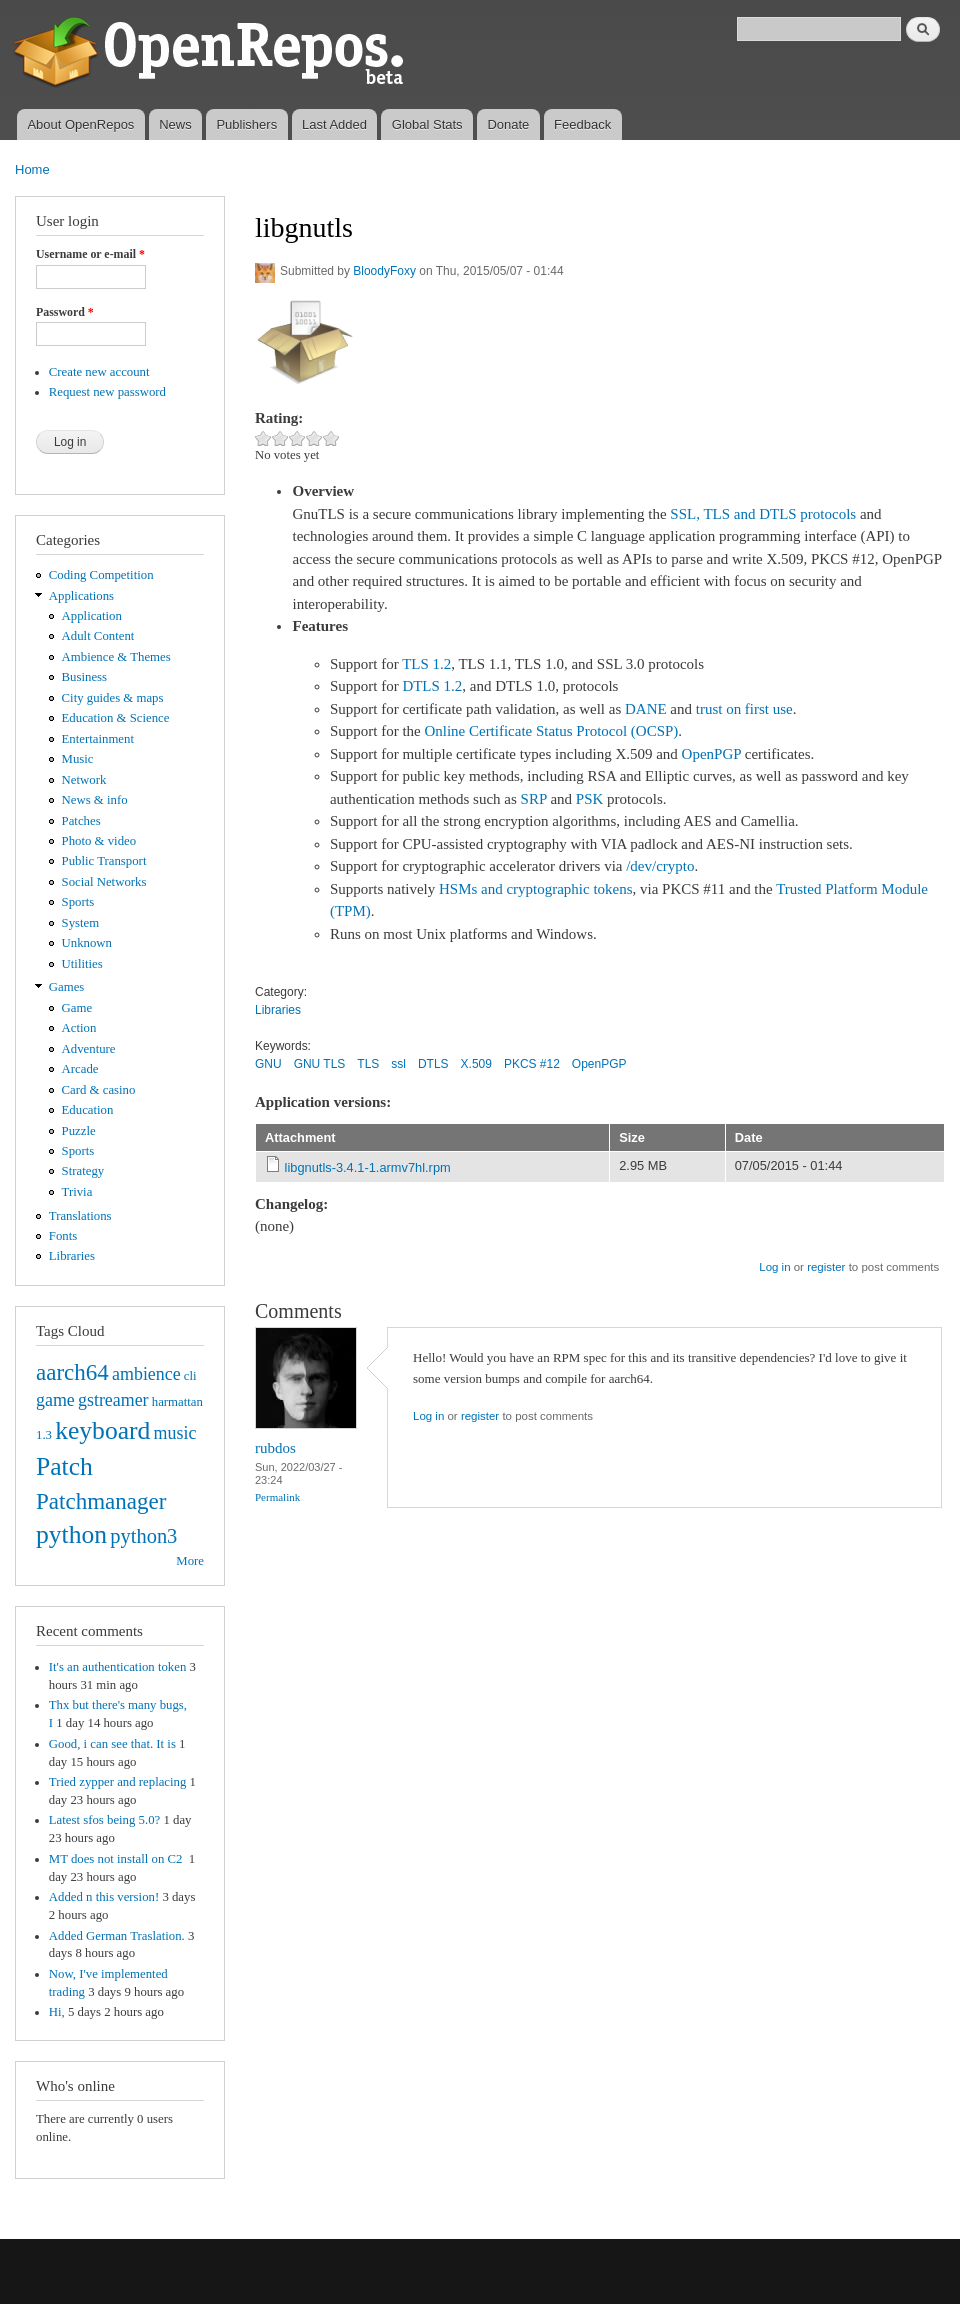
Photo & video (99, 841)
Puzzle (79, 1131)
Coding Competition (101, 575)
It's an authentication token (118, 1667)
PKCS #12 (532, 1064)
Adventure (89, 1049)
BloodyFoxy (384, 271)
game (55, 1400)
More (190, 1561)
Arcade (80, 1069)
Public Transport (104, 861)
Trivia (77, 1192)
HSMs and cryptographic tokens (536, 889)
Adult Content (98, 636)
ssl (398, 1064)
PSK (590, 799)
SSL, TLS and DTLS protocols (763, 514)
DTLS (433, 1064)
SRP (534, 799)
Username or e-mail (90, 254)
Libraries (72, 1256)
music (175, 1433)
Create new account (99, 372)
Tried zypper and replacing (118, 1782)
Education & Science (116, 718)
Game (77, 1008)
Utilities (82, 964)
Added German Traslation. (117, 1936)
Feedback (582, 124)
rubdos (275, 1448)
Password (65, 312)
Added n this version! (104, 1897)
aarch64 (72, 1372)
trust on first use (744, 709)
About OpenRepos (80, 124)
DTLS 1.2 (432, 686)
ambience (146, 1374)
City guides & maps (113, 698)
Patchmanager (101, 1501)
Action (79, 1028)
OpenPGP (711, 754)
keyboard (102, 1430)
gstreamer (113, 1400)
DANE (646, 709)
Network (84, 780)
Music (78, 759)
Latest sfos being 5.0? (104, 1820)
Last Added (334, 124)
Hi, (57, 2012)
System (81, 923)
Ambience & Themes (116, 657)
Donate (508, 124)
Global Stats (427, 124)
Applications (81, 596)
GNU (268, 1064)
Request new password (107, 392)
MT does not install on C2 (117, 1859)
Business (84, 677)
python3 (143, 1536)
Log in (774, 1267)
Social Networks (104, 882)
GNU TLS (320, 1064)
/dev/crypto (660, 866)
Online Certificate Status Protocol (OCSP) (551, 731)
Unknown (87, 943)
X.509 (476, 1064)
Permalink (277, 1497)
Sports (78, 902)
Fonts (63, 1236)
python (71, 1534)
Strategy (83, 1171)
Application (92, 616)
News (175, 124)
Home (32, 169)
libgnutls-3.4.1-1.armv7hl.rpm (368, 1167)
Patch (64, 1466)
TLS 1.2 (426, 664)
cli (190, 1376)
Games (67, 987)
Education (88, 1110)
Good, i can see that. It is (112, 1744)
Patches (81, 821)
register (826, 1267)
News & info (95, 800)
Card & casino (99, 1090)
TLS (368, 1064)
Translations (80, 1216)
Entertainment (98, 739)
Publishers (246, 124)
